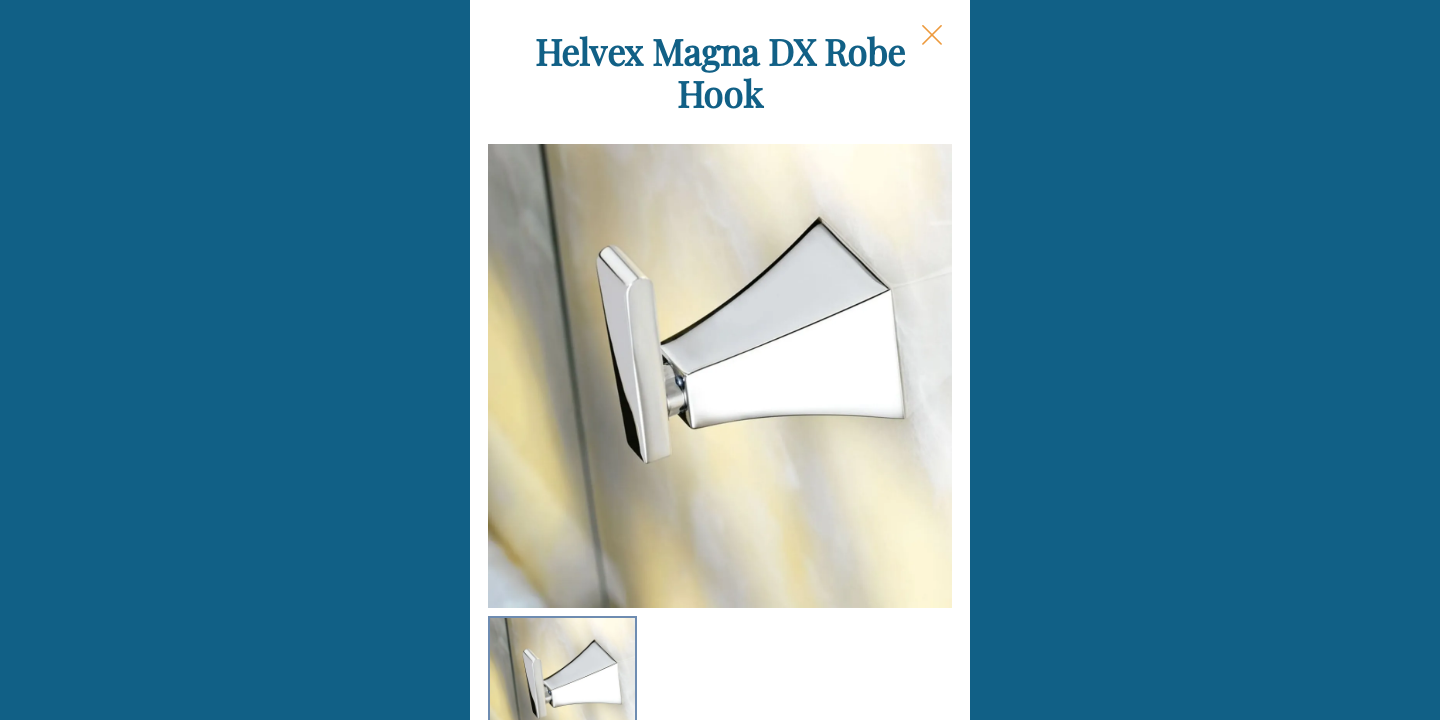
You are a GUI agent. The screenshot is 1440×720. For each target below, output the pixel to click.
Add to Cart (991, 599)
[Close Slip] (1136, 56)
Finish (860, 292)
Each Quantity (894, 370)
